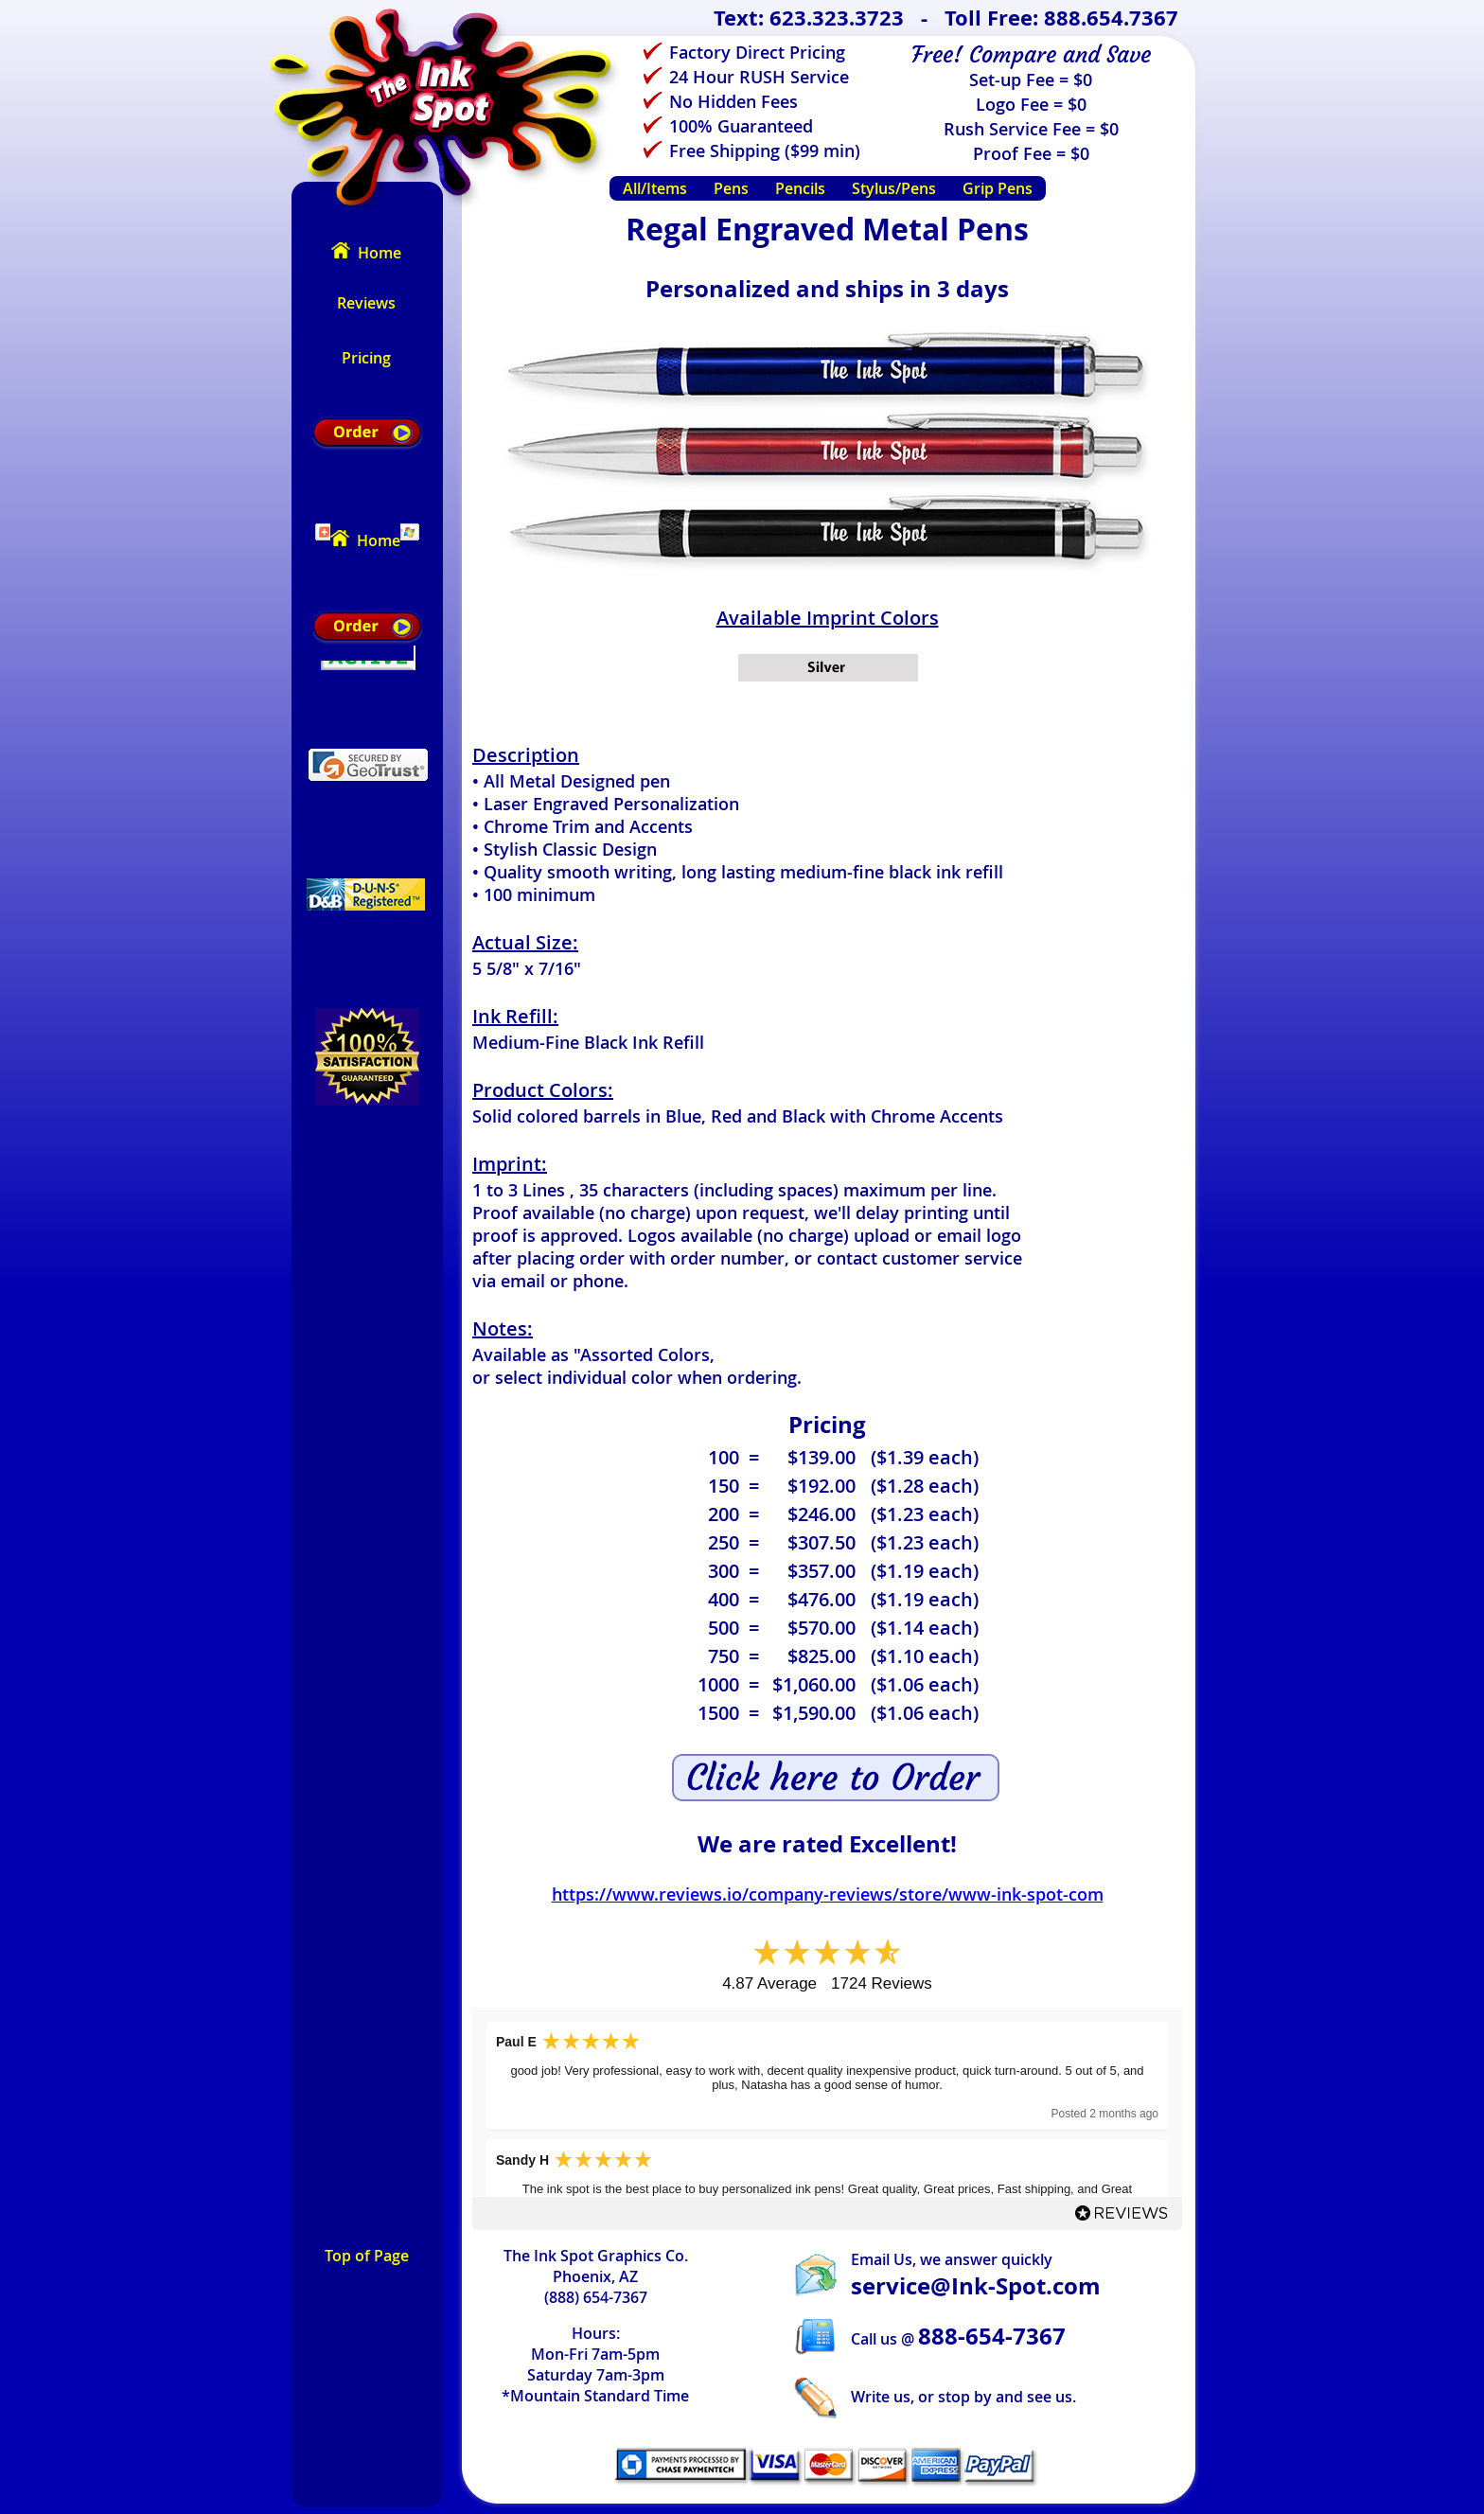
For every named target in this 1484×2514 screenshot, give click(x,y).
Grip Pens (998, 188)
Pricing (366, 357)
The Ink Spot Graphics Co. (596, 2255)
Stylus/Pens (894, 188)
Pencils (800, 188)
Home (366, 252)
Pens (731, 188)
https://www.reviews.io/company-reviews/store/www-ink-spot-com (828, 1894)
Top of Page (367, 2255)
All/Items (655, 188)
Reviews (366, 302)
